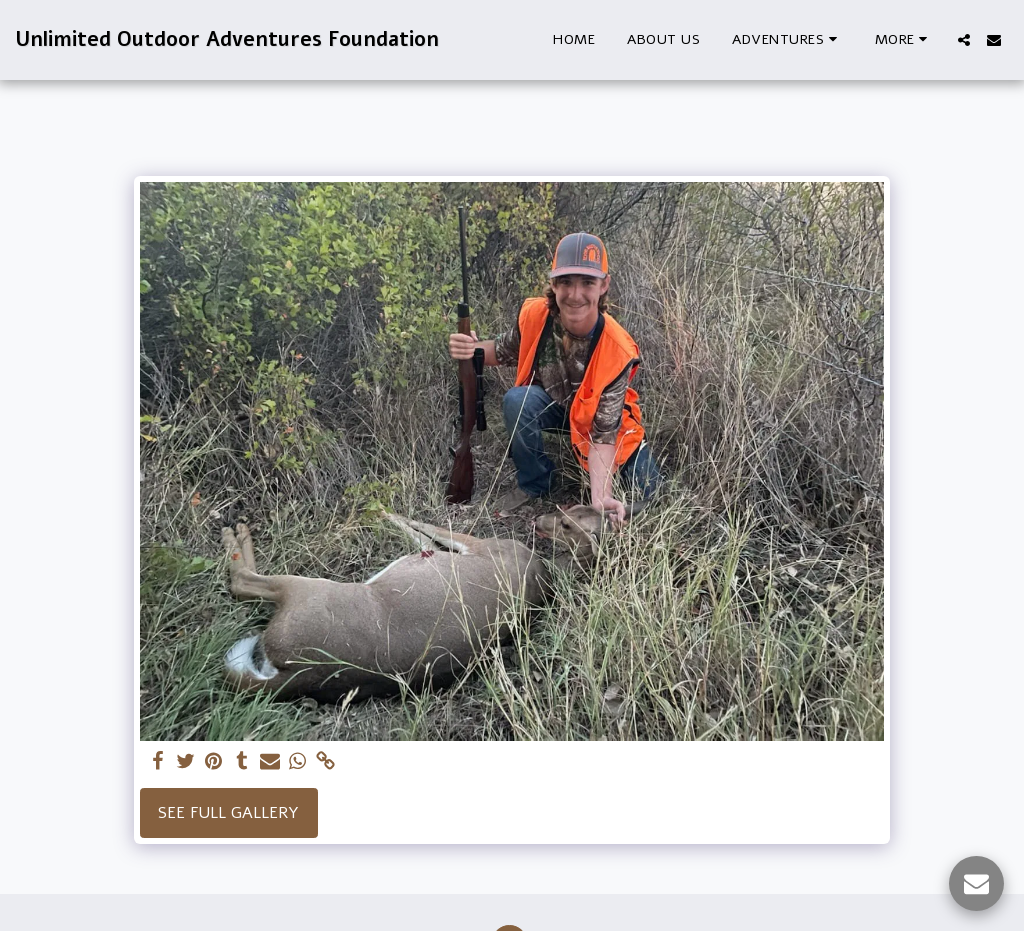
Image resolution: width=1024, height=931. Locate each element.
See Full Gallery (228, 813)
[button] (787, 39)
